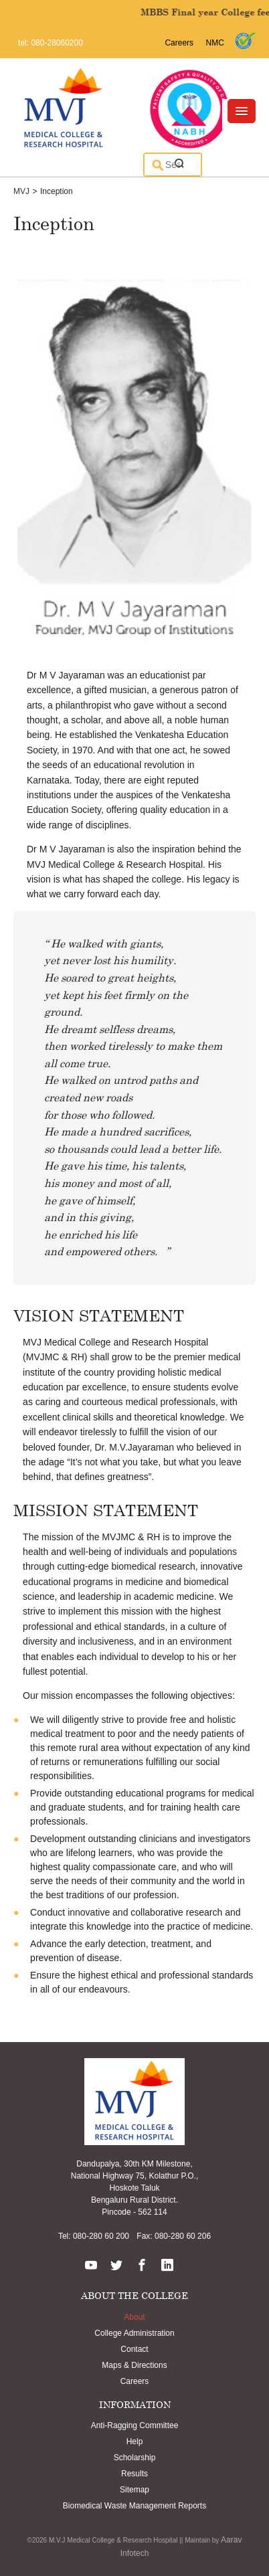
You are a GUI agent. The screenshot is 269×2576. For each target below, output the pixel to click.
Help (134, 2441)
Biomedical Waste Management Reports (134, 2505)
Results (134, 2473)
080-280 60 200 (100, 2236)
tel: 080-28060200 (50, 43)
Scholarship (135, 2457)
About (134, 2317)
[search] (172, 165)
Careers (179, 43)
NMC (215, 43)
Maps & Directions (134, 2365)
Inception (56, 191)
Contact (134, 2349)
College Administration (134, 2333)
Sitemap (134, 2489)
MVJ (21, 191)
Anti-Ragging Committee (135, 2425)
